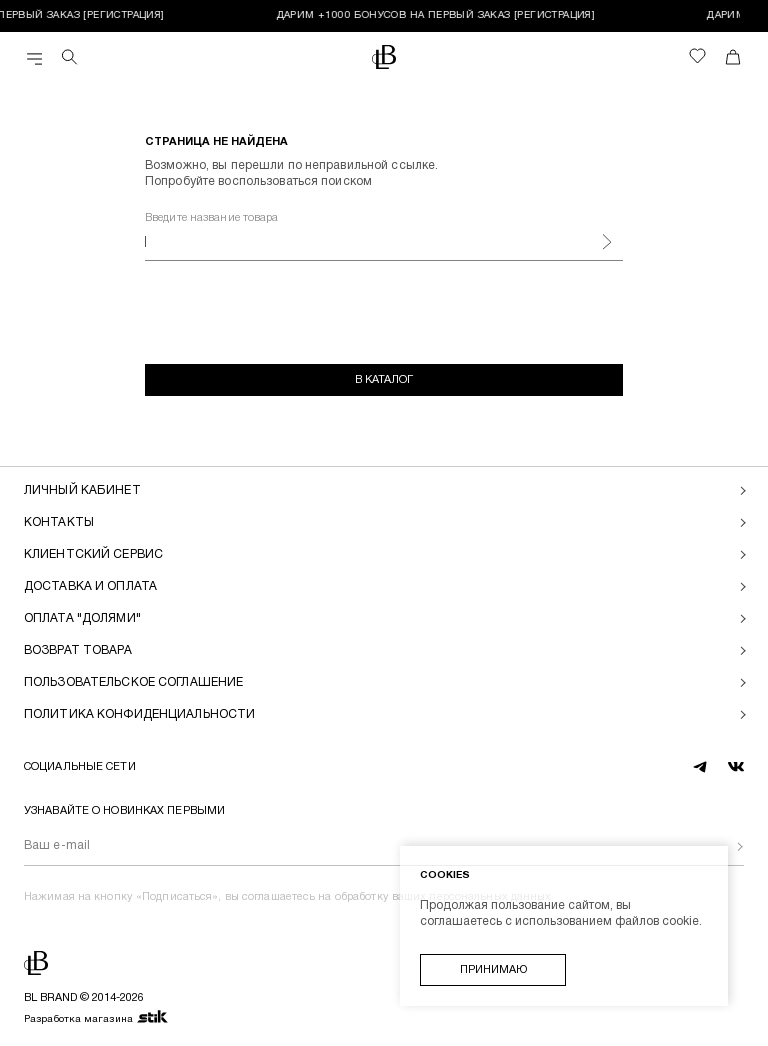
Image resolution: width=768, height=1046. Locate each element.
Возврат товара (78, 650)
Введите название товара (212, 218)
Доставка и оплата (90, 586)
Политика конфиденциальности (139, 714)
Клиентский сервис (93, 554)
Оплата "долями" (82, 618)
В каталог (384, 380)
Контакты (59, 522)
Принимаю (493, 970)
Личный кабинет (82, 490)
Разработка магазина (96, 1018)
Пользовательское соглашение (133, 682)
